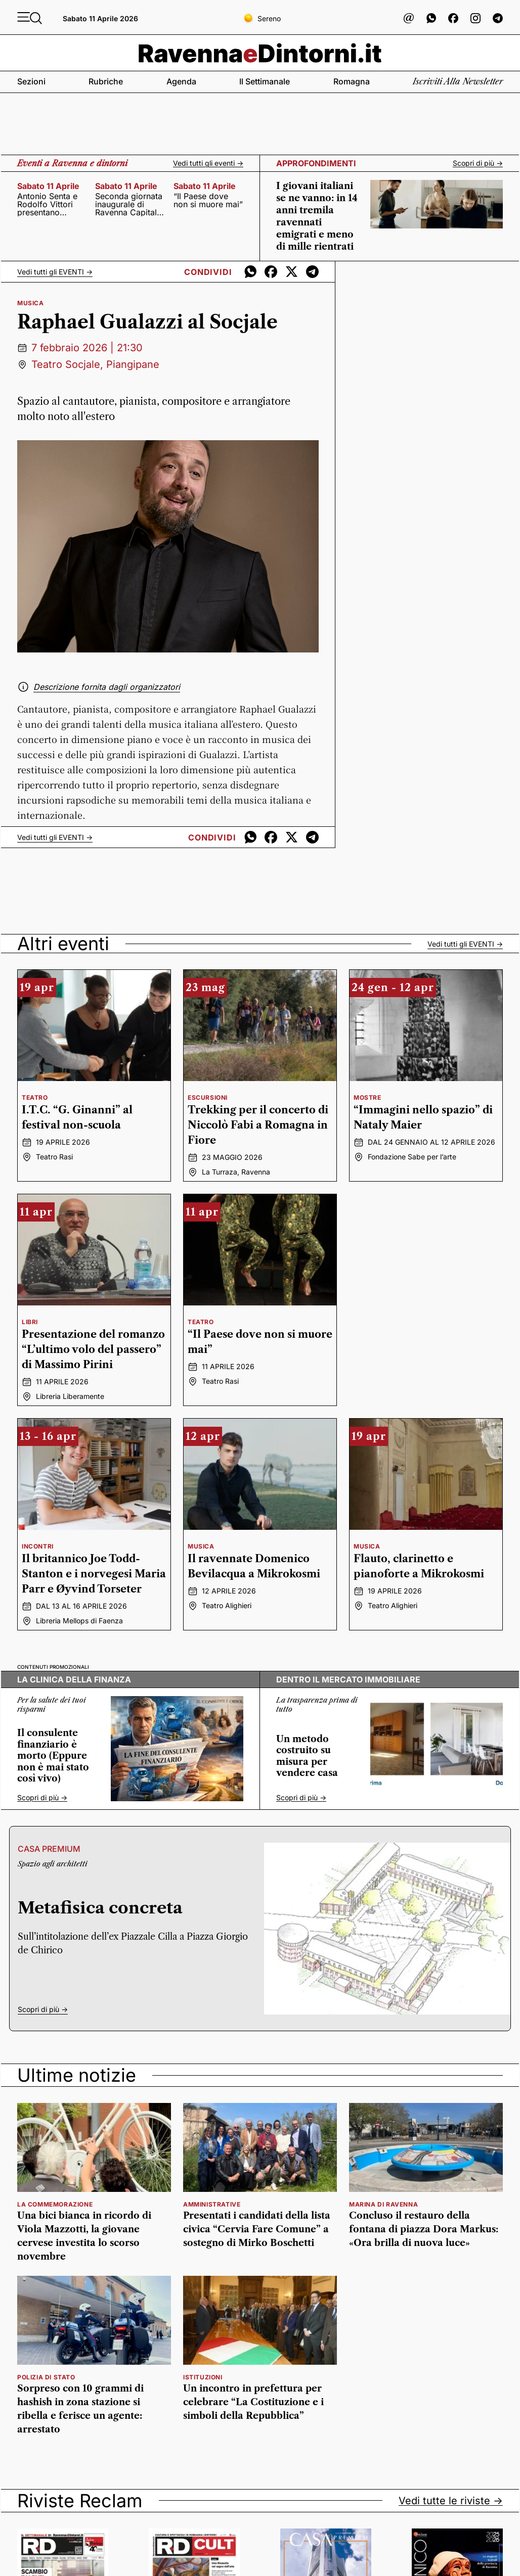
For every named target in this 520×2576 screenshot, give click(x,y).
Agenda (181, 81)
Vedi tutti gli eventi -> (208, 163)
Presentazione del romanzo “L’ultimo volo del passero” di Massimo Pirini (93, 1349)
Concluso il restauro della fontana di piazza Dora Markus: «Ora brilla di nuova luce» (423, 2229)
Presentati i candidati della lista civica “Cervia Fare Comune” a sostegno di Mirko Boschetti (256, 2229)
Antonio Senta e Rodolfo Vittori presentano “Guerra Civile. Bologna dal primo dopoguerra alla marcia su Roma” (52, 204)
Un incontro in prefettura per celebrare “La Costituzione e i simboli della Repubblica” (253, 2402)
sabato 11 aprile (48, 186)
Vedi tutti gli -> (55, 271)
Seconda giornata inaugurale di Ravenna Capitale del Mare (128, 204)
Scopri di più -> (478, 163)
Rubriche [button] (106, 81)
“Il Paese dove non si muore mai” (208, 200)
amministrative (211, 2204)
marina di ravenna (383, 2204)
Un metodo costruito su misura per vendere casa (307, 1756)
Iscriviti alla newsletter (458, 81)
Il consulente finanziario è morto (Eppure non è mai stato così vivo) (53, 1755)
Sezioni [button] (31, 81)
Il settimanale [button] (264, 81)
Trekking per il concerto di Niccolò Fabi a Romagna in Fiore (258, 1125)
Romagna (351, 81)
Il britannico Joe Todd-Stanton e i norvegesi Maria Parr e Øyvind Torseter (94, 1574)
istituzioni (203, 2377)
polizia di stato (46, 2377)
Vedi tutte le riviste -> (451, 2501)
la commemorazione (55, 2204)
